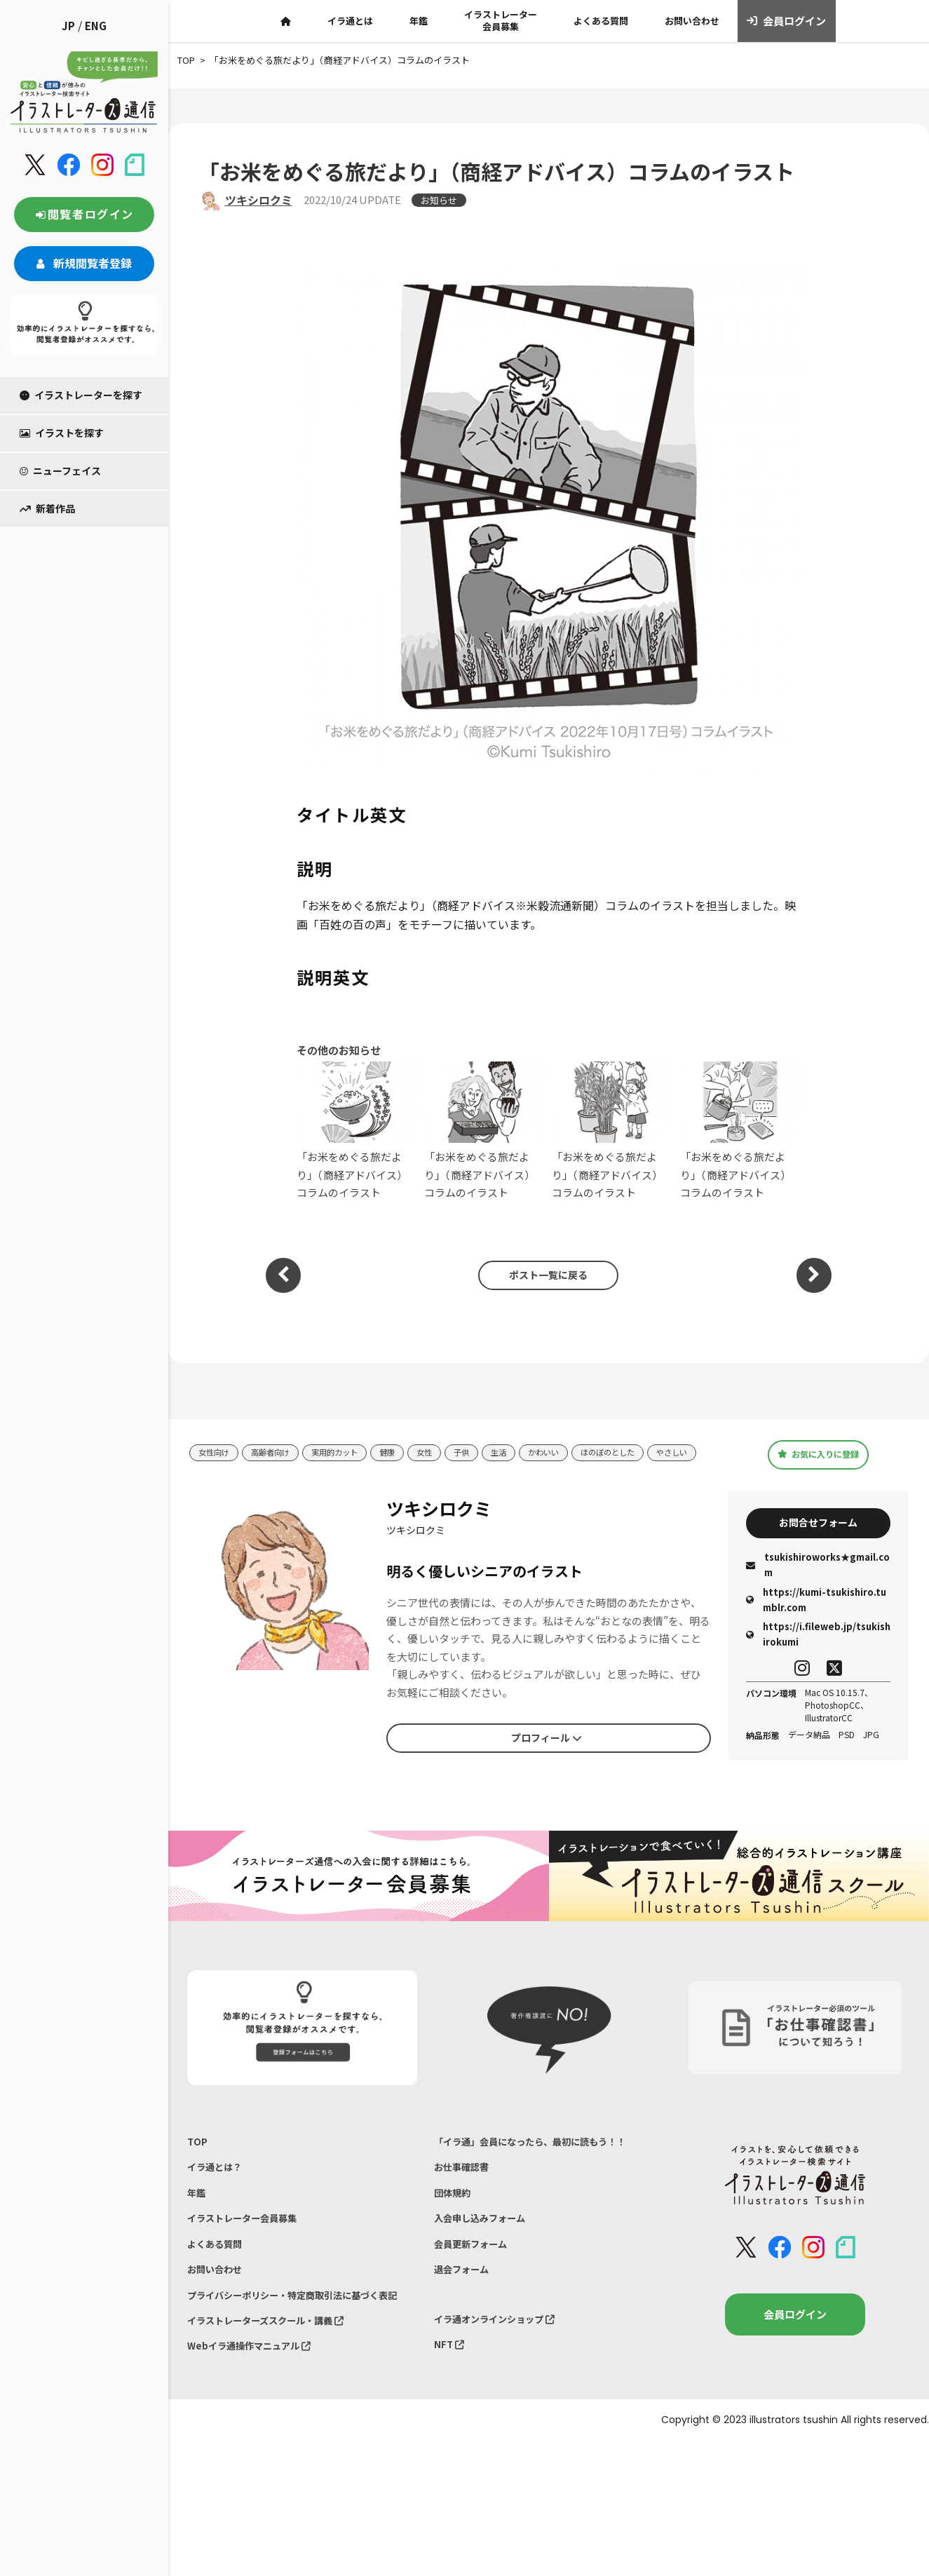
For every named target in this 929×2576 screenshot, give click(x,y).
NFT (451, 2388)
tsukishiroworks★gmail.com (818, 1582)
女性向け (216, 1449)
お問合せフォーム (818, 1537)
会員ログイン (786, 21)
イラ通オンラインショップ (503, 2359)
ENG (96, 25)
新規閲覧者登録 (84, 263)
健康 (409, 1449)
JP (68, 25)
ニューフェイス (60, 470)
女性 (449, 1449)
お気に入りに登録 (818, 1460)
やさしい (216, 1470)
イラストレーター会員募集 (500, 20)
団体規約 (455, 2218)
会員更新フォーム (476, 2277)
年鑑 (418, 20)
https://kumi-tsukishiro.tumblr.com (816, 1617)
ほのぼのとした (650, 1449)
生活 (529, 1449)
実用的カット (351, 1449)
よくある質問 (601, 20)
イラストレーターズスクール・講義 (277, 2382)
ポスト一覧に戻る (542, 1274)
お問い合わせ (692, 20)
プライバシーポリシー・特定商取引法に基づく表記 (297, 2344)
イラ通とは (350, 20)
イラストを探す (62, 433)
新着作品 (47, 508)
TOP (198, 2160)
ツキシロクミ (258, 199)
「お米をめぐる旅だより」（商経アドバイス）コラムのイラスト (357, 1131)
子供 (489, 1449)
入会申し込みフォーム (486, 2248)
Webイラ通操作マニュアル (257, 2411)
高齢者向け (279, 1449)
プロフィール (546, 1752)
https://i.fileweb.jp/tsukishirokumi (818, 1652)
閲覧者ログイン (84, 213)
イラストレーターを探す (81, 395)
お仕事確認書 (465, 2190)
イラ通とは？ (218, 2190)
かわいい (578, 1449)
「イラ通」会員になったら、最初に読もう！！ (544, 2160)
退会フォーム (465, 2306)
